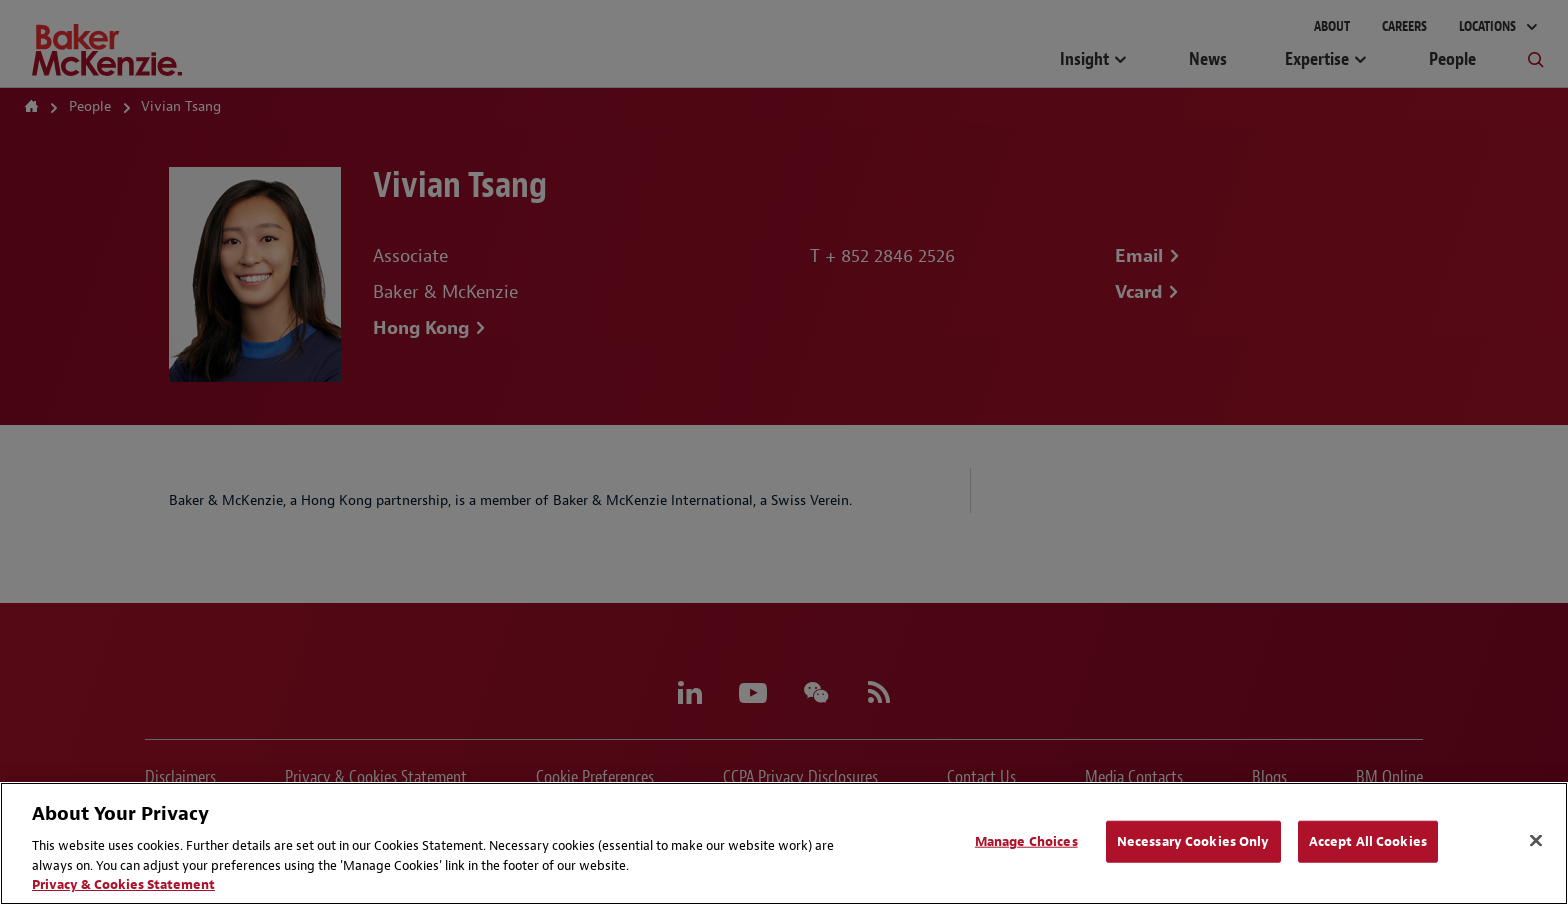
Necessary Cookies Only (1193, 841)
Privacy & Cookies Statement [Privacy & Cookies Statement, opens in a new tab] (123, 884)
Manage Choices (1026, 841)
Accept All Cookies (1368, 841)
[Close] (1536, 841)
